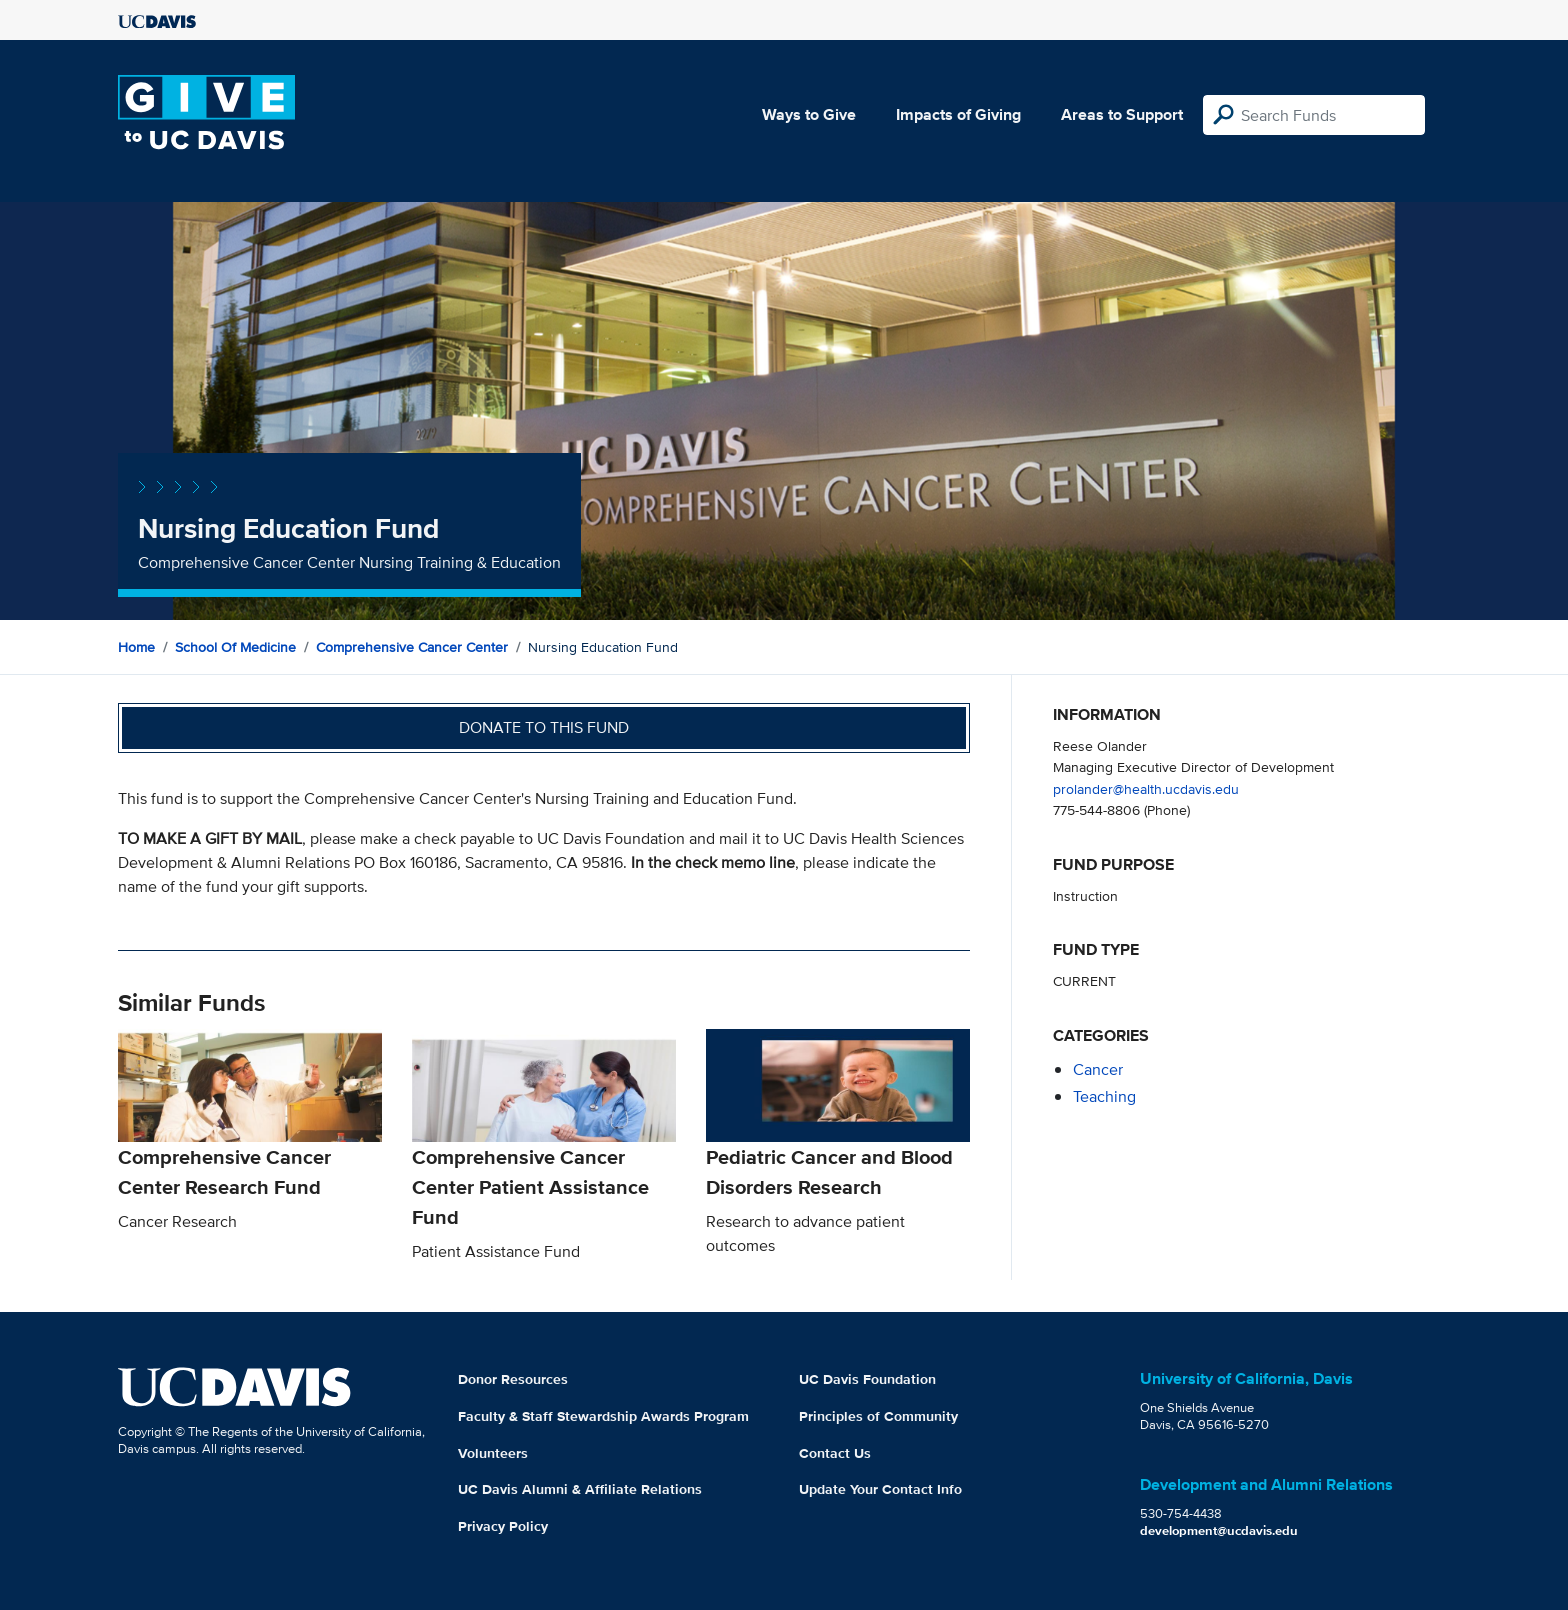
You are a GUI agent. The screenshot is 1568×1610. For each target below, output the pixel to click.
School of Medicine (235, 647)
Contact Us (835, 1453)
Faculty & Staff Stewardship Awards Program (603, 1416)
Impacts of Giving (958, 114)
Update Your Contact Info (880, 1489)
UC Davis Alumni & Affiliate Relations (580, 1489)
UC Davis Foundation (867, 1379)
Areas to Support (1122, 114)
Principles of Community (878, 1416)
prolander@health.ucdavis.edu (1146, 788)
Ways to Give (809, 114)
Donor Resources (513, 1379)
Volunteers (493, 1453)
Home (136, 647)
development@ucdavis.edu (1219, 1530)
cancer (1098, 1069)
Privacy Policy (503, 1526)
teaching (1104, 1096)
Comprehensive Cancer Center (412, 647)
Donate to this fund (544, 727)
